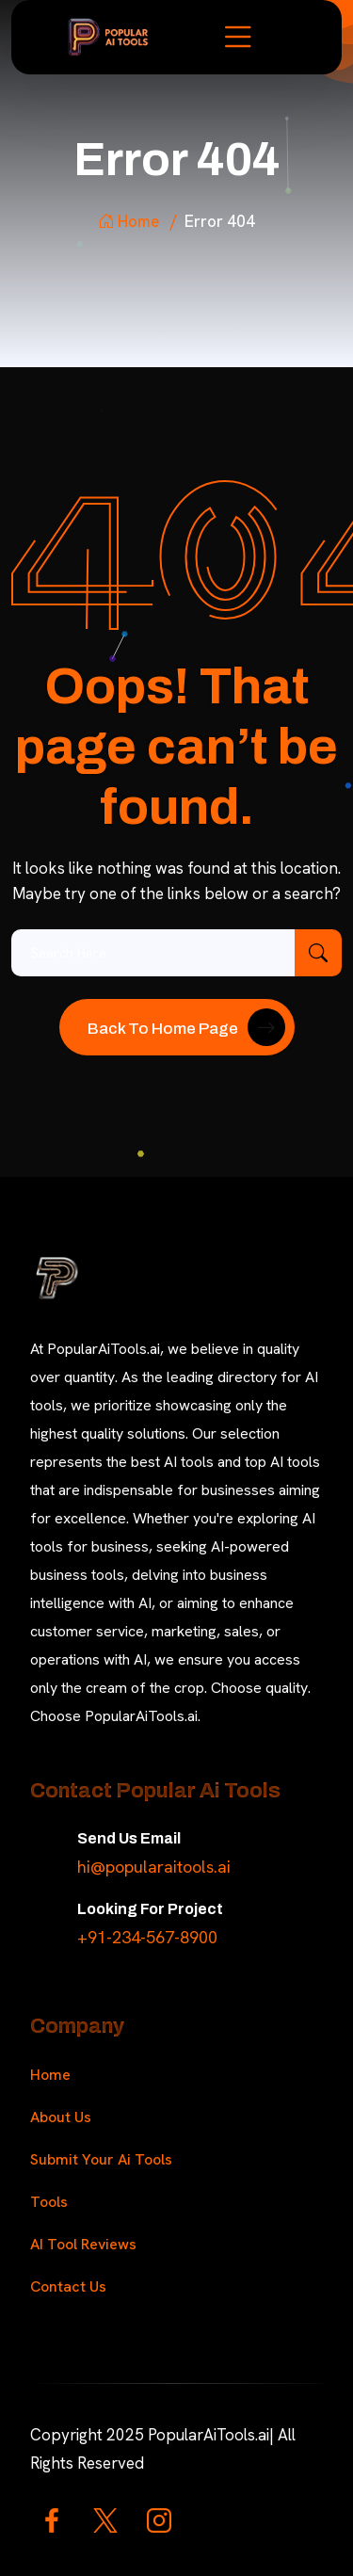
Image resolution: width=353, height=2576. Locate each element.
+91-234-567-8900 (147, 1937)
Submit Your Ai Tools (101, 2159)
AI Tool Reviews (83, 2244)
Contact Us (68, 2286)
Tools (49, 2202)
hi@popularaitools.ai (154, 1866)
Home (128, 221)
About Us (60, 2117)
